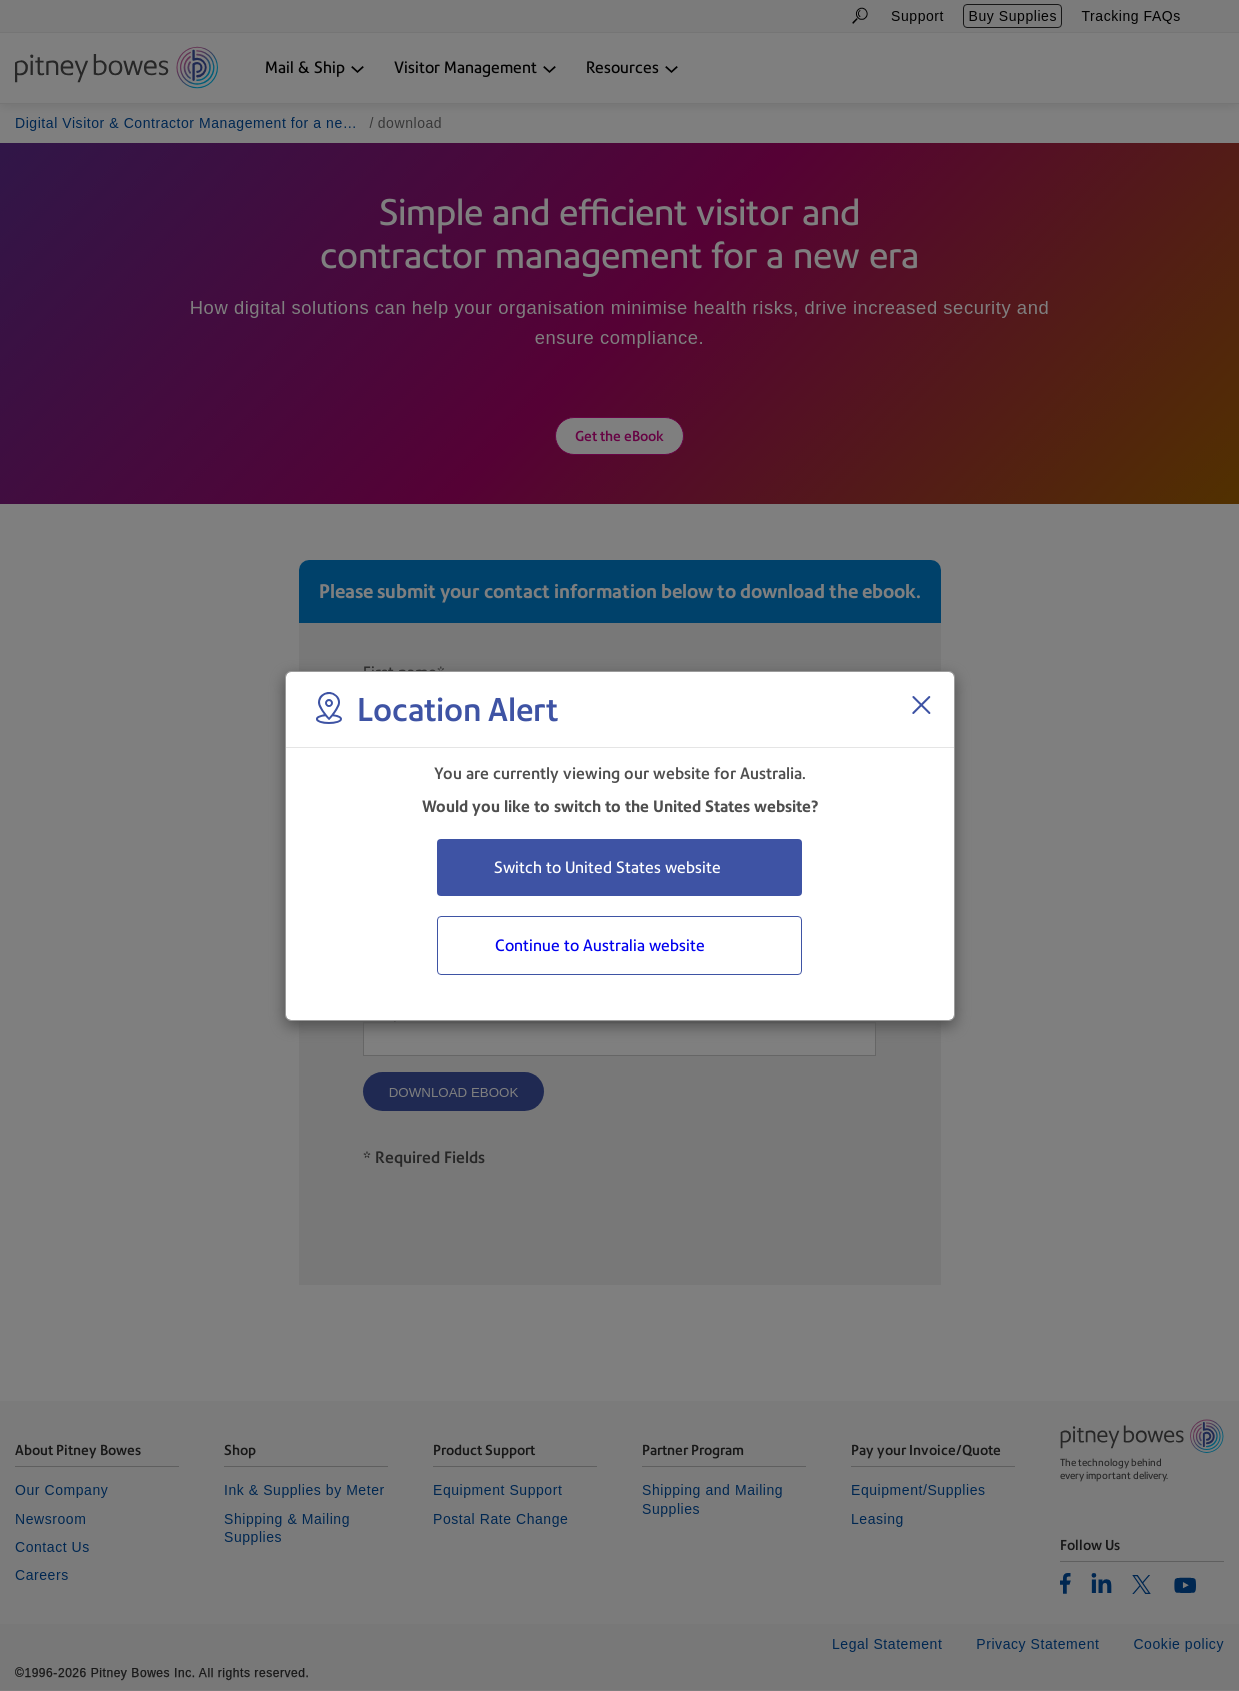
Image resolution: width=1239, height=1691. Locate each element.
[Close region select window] (921, 705)
